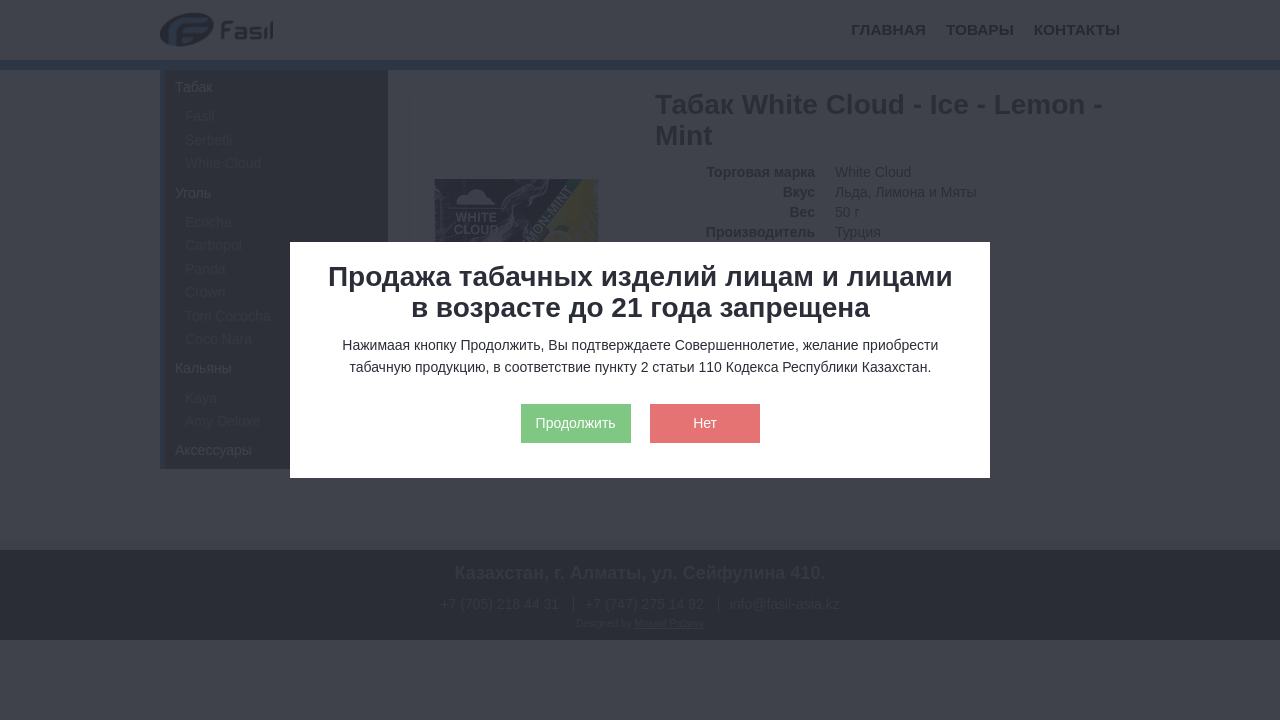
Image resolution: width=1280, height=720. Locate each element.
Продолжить (576, 423)
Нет (705, 423)
